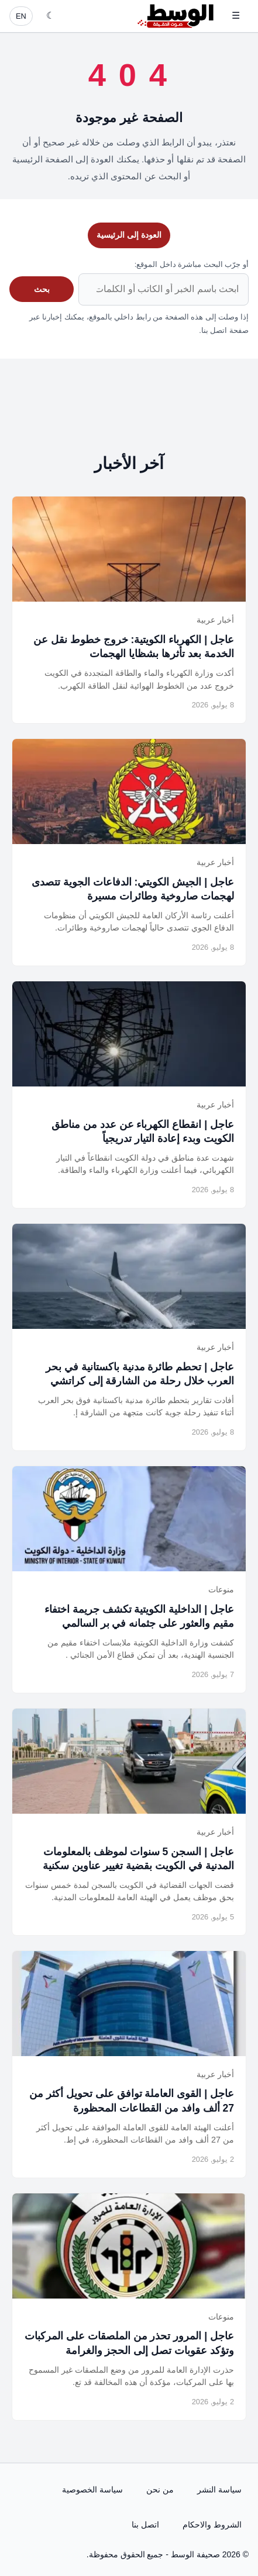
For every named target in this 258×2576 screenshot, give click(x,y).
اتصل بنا (145, 2524)
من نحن (160, 2489)
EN (21, 16)
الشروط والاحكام (212, 2524)
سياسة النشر (219, 2489)
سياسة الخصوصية (92, 2489)
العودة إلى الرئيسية (129, 234)
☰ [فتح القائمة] (236, 15)
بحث (42, 289)
